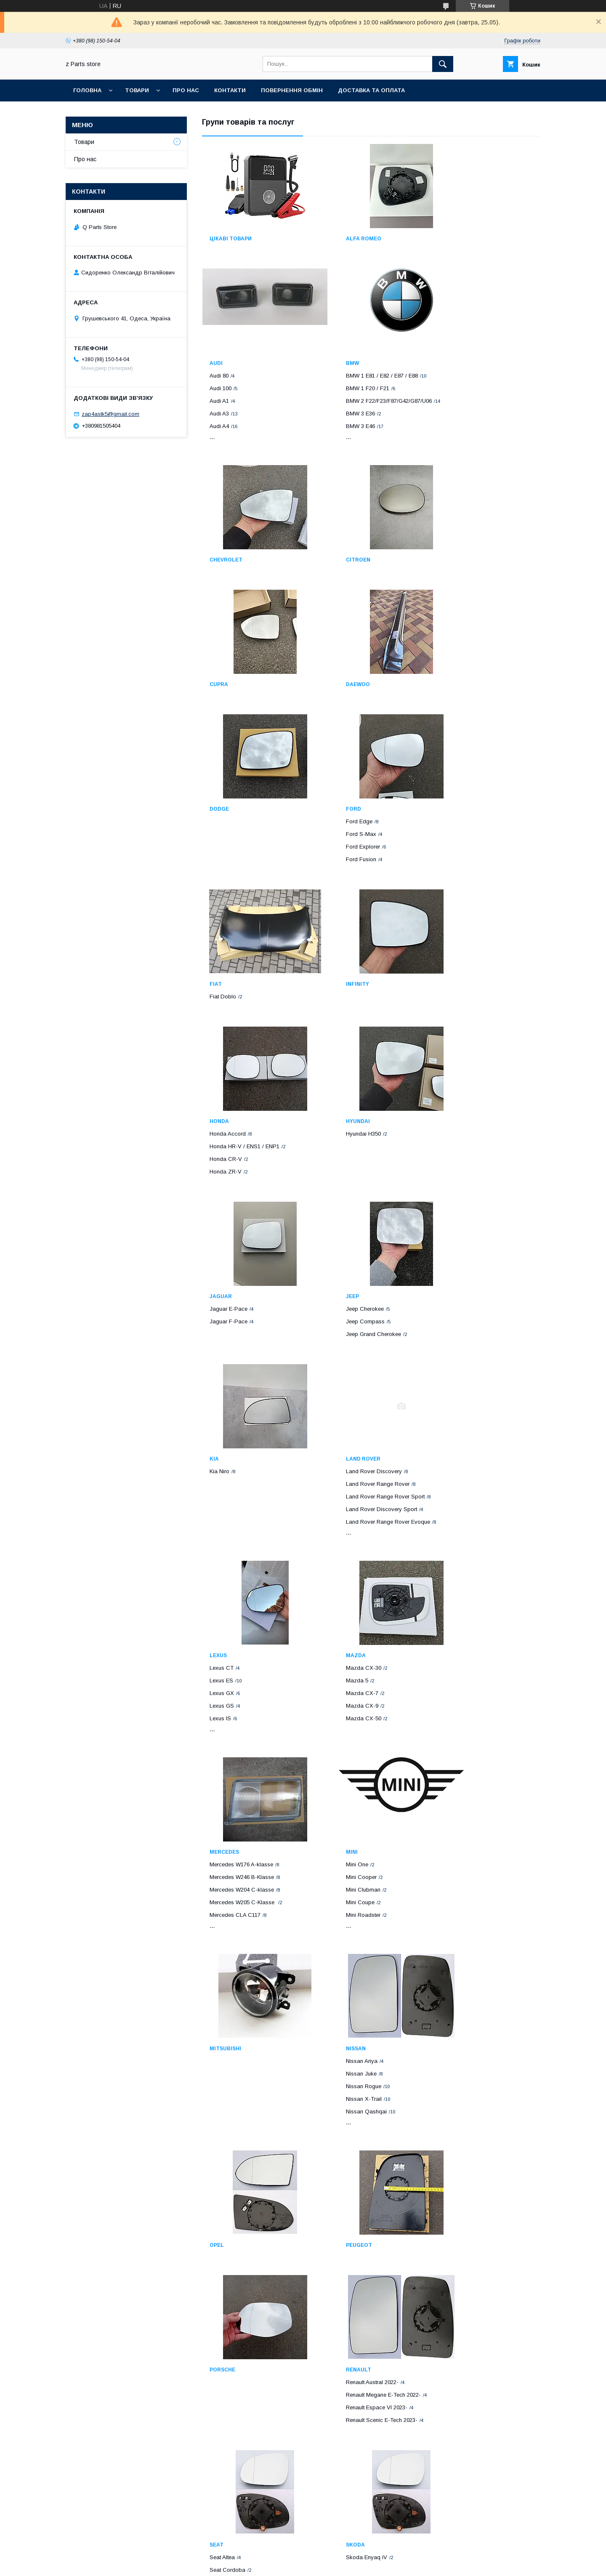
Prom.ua (343, 2549)
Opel (217, 1710)
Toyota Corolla (461, 2072)
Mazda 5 (337, 1342)
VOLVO (335, 2206)
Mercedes (457, 1317)
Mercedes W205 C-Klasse (475, 1367)
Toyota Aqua (458, 2047)
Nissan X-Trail (460, 1563)
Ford (217, 763)
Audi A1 (452, 276)
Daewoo (338, 638)
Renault (222, 1834)
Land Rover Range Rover (474, 1138)
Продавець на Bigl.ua (303, 2557)
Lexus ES (221, 1342)
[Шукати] (442, 64)
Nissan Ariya (458, 1525)
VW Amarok (224, 2231)
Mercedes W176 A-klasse (474, 1329)
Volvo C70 (339, 2231)
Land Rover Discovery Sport (477, 1163)
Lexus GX (222, 1354)
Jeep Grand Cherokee (237, 1151)
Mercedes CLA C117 (467, 1379)
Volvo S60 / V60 (346, 2256)
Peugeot (339, 1710)
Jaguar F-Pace (461, 963)
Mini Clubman (227, 1551)
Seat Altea (338, 1847)
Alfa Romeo (343, 239)
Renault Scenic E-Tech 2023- (245, 1884)
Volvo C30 (339, 2218)
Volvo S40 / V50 (346, 2244)
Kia (330, 1113)
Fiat (332, 763)
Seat (333, 1834)
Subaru (221, 2009)
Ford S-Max (225, 788)
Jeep (216, 1113)
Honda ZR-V (226, 988)
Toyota (453, 2009)
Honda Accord (228, 950)
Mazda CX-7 (342, 1354)
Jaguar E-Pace (461, 950)
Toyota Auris (457, 2034)
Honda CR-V (226, 976)
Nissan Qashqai (462, 1576)
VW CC (219, 2269)
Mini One (221, 1525)
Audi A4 (452, 301)
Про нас (186, 90)
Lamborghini (461, 2206)
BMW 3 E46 (224, 505)
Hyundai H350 (343, 950)
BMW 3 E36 (224, 492)
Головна (87, 90)
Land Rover (459, 1113)
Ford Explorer (227, 801)
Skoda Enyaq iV (463, 1847)
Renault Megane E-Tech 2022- (247, 1859)
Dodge (452, 638)
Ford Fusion (225, 813)
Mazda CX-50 (343, 1379)
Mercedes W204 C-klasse (474, 1354)
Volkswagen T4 (229, 2218)
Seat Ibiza (338, 1872)
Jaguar (453, 938)
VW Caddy (223, 2256)
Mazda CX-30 (343, 1329)
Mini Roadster (227, 1576)
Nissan (452, 1513)
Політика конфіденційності (352, 2565)
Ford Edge (223, 775)
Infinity (453, 763)
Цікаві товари (231, 239)
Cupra (219, 638)
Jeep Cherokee (228, 1126)
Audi (448, 239)
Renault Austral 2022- (236, 1847)
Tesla (335, 2009)
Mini (215, 1513)
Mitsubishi (342, 1513)
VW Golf (220, 2427)
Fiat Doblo (339, 775)
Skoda (451, 1834)
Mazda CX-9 (342, 1367)
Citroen (454, 435)
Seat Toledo (341, 1884)
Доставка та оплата (371, 90)
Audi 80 (451, 251)
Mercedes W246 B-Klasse (474, 1342)
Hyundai (338, 938)
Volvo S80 (339, 2269)
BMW (216, 435)
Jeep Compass (229, 1138)
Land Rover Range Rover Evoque (484, 1176)
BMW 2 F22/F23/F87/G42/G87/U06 (252, 473)
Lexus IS (220, 1379)
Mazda (336, 1317)
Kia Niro (336, 1126)
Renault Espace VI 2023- (240, 1872)
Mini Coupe (224, 1563)
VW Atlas (221, 2415)
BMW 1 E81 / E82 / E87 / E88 (246, 447)
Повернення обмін (292, 90)
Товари (137, 90)
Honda (219, 938)
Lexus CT (222, 1329)
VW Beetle (222, 2244)
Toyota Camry (460, 2060)
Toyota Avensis (461, 2022)
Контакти (230, 90)
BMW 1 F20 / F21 (231, 460)
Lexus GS (222, 1367)
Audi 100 (453, 264)
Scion (334, 2403)
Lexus (218, 1317)
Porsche (455, 1710)
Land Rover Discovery (470, 1126)
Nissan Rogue (460, 1551)
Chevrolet (342, 435)
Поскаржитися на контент (286, 2565)
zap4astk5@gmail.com (110, 414)
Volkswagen (228, 2206)
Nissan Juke (457, 1538)
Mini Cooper (225, 1538)
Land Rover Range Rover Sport (481, 1151)
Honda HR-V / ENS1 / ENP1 (244, 963)
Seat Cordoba (344, 1859)
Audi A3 (452, 289)
